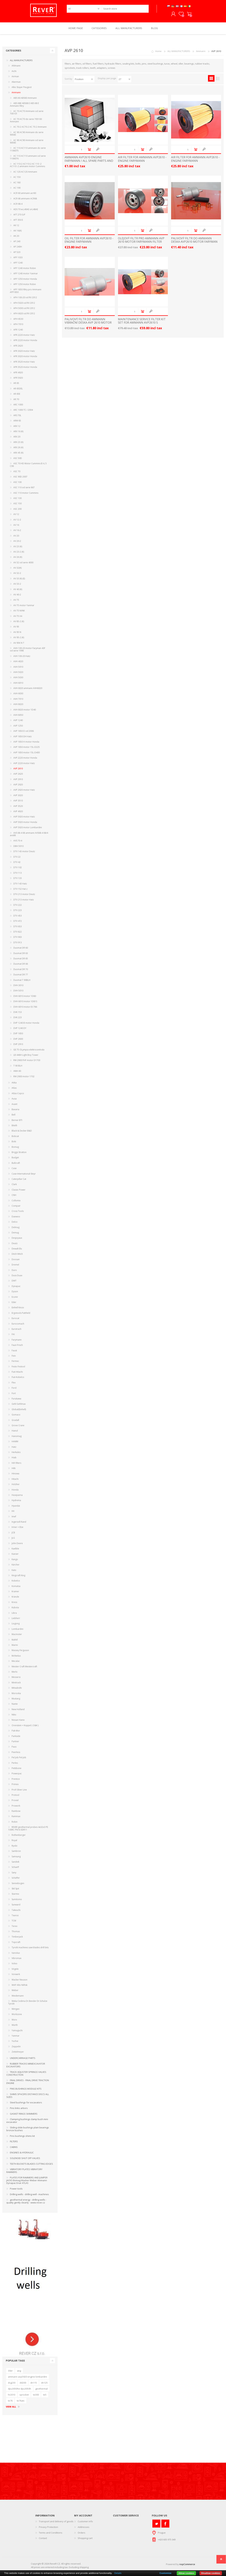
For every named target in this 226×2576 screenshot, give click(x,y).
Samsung (16, 1856)
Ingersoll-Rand (19, 1522)
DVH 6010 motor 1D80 (24, 996)
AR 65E (16, 394)
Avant (14, 1104)
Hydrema (16, 1500)
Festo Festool (18, 1366)
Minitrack (16, 1683)
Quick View (97, 150)
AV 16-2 (17, 530)
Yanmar (15, 2036)
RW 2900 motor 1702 (23, 1076)
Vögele (15, 1969)
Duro (14, 1270)
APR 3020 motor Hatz (24, 351)
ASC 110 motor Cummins (25, 493)
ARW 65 (17, 421)
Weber (15, 1990)
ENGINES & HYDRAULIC (22, 2153)
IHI (13, 1511)
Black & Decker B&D (22, 1131)
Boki (14, 1141)
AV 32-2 (17, 573)
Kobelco (16, 1581)
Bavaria (15, 1109)
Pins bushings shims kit (22, 2136)
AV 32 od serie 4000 (23, 562)
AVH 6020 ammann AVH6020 (27, 688)
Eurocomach (18, 1324)
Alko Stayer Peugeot (22, 87)
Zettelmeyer (18, 2052)
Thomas (16, 1931)
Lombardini (17, 1629)
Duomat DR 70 (20, 969)
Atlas (14, 1088)
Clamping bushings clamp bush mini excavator (27, 2121)
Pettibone (16, 1768)
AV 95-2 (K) (18, 637)
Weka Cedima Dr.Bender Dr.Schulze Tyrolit (27, 2002)
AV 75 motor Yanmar (23, 605)
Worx (14, 2020)
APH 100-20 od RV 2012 (25, 297)
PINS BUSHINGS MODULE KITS (25, 2089)
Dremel (15, 1265)
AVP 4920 (18, 811)
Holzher (16, 1484)
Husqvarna (17, 1495)
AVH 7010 (18, 699)
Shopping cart (188, 14)
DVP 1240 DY (19, 1028)
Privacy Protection (48, 2527)
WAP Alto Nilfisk (19, 1985)
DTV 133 (17, 878)
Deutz (14, 1243)
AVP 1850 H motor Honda (26, 742)
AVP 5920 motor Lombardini (27, 827)
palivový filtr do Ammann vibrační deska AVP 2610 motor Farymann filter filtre (88, 323)
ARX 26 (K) (18, 447)
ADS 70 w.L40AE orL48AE (25, 209)
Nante (15, 1704)
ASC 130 (17, 498)
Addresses (83, 2527)
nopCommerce (187, 2564)
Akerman (16, 82)
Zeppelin (16, 2046)
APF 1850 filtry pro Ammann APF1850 (25, 291)
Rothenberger (19, 1835)
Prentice (16, 1779)
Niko (14, 1715)
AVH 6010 (18, 683)
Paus (14, 1747)
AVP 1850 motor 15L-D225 (26, 747)
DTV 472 (17, 921)
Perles (15, 1763)
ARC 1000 (18, 405)
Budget (15, 1158)
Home (158, 51)
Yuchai (15, 2041)
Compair (16, 1206)
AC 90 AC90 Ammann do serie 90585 (26, 134)
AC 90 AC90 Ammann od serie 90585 (26, 142)
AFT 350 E (18, 220)
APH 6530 (18, 319)
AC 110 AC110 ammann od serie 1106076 (28, 157)
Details (117, 2573)
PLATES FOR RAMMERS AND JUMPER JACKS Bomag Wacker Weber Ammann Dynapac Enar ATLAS (26, 2180)
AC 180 (16, 182)
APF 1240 (18, 263)
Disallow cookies (210, 2573)
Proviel (15, 1800)
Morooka (16, 1693)
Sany (14, 1873)
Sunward (16, 1905)
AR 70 (16, 399)
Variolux (16, 1953)
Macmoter (17, 1634)
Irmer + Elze (17, 1527)
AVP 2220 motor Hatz (24, 763)
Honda (15, 1490)
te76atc (21, 2401)
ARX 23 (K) (18, 442)
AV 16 (16, 525)
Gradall (15, 1420)
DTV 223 (17, 910)
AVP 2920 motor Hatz (24, 790)
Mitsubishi (17, 1688)
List (218, 79)
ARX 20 (16, 437)
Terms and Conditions (50, 2533)
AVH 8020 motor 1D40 (24, 710)
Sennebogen (18, 1883)
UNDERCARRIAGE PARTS (22, 2058)
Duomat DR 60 (20, 948)
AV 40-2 (17, 595)
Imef (14, 1516)
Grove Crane (18, 1425)
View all (11, 2407)
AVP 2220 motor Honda (25, 758)
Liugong (16, 1624)
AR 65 (16, 383)
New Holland (18, 1709)
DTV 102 (17, 867)
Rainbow (16, 1811)
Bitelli (14, 1125)
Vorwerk (16, 1974)
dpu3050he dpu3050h (19, 2389)
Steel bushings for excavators (26, 2103)
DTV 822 (17, 932)
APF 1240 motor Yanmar (25, 273)
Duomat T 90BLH (21, 980)
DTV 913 (17, 943)
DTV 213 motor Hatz (23, 899)
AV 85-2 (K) (18, 621)
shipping (84, 2567)
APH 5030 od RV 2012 (24, 308)
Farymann (17, 1340)
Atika (14, 1083)
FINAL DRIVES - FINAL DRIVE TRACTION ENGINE (27, 2082)
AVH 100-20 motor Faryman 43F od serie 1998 (27, 650)
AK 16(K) (17, 231)
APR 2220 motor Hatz (24, 335)
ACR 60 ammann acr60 (24, 193)
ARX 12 (16, 426)
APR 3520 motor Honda (25, 367)
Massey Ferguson (20, 1650)
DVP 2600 (18, 1039)
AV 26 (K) (17, 557)
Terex (14, 1926)
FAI (13, 1334)
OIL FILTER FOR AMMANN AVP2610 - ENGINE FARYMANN (89, 240)
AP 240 (16, 241)
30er (10, 2371)
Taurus (15, 1915)
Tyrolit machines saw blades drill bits (30, 1947)
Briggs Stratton (19, 1152)
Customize (165, 2573)
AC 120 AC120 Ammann (25, 172)
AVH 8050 (18, 715)
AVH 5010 (18, 667)
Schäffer (16, 1878)
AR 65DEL (18, 389)
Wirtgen (15, 2009)
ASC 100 (17, 482)
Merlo (14, 1672)
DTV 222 (17, 905)
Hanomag (17, 1436)
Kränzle (15, 1597)
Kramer (15, 1591)
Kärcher (15, 1565)
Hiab (14, 1457)
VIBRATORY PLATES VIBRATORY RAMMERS (24, 2171)
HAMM (15, 1441)
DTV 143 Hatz (20, 883)
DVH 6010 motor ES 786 (25, 1007)
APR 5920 (18, 378)
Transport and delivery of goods (56, 2521)
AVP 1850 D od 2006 (23, 731)
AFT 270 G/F (19, 215)
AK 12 (16, 225)
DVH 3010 (18, 985)
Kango (15, 1559)
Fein (14, 1356)
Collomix (16, 1200)
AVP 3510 (18, 801)
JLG (13, 1538)
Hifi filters (16, 1463)
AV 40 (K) (17, 589)
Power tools (16, 2189)
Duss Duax (17, 1275)
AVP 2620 (18, 774)
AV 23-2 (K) (18, 552)
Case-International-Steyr (24, 1174)
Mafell (15, 1640)
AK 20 (16, 236)
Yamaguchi (17, 2030)
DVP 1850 (18, 1033)
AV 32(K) (17, 568)
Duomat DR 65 (20, 959)
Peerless (16, 1752)
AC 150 (16, 177)
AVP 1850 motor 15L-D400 (26, 753)
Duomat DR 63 (20, 953)
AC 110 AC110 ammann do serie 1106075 (28, 149)
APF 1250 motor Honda (25, 279)
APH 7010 (18, 324)
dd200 (23, 2383)
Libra (14, 1613)
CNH (14, 1195)
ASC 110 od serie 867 (24, 487)
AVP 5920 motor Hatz (24, 817)
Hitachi (15, 1479)
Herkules (16, 1452)
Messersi (16, 1677)
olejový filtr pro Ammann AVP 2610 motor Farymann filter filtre (141, 242)
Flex (14, 1383)
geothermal (41, 2389)
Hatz (14, 1447)
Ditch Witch (17, 1254)
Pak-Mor (16, 1731)
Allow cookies (186, 2573)
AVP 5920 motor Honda (25, 822)
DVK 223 (17, 1017)
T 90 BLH (17, 1066)
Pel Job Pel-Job (19, 1757)
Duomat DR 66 (20, 964)
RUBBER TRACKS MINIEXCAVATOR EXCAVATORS (25, 2066)
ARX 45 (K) (18, 453)
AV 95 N (17, 632)
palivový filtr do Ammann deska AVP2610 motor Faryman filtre (194, 242)
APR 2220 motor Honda (25, 340)
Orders (81, 2533)
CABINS (14, 2147)
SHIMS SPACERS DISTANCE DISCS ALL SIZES (27, 2096)
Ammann (201, 51)
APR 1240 (18, 330)
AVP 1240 (18, 720)
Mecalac (16, 1661)
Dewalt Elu (17, 1249)
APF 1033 (18, 257)
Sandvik (15, 1862)
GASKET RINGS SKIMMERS (23, 2114)
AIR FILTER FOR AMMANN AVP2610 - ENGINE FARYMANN (142, 159)
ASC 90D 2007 (20, 477)
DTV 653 (17, 926)
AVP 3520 (18, 806)
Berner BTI (17, 1120)
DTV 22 (16, 857)
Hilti (14, 1468)
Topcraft (16, 1942)
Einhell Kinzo (18, 1308)
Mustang (16, 1699)
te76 (10, 2401)
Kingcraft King (18, 1575)
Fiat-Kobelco (18, 1377)
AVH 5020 (18, 672)
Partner (15, 1741)
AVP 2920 (18, 785)
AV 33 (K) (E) (19, 579)
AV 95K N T (18, 643)
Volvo (14, 1963)
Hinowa (15, 1474)
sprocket (24, 2395)
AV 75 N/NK (19, 611)
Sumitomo (17, 1899)
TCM (14, 1921)
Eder (14, 1302)
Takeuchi (16, 1910)
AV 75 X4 (17, 616)
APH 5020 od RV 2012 (24, 303)
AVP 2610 (18, 769)
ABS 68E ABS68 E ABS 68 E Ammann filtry (24, 105)
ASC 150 (17, 503)
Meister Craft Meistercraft (24, 1666)
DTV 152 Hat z (20, 889)
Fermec (15, 1361)
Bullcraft (16, 1163)
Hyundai (16, 1506)
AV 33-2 (17, 584)
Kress (14, 1602)
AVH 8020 (18, 704)
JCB (13, 1533)
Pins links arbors (19, 2108)
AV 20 (16, 536)
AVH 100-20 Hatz (21, 656)
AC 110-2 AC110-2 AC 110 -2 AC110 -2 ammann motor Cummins (27, 165)
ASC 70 (16, 471)
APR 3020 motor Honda (25, 356)
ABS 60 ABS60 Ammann (25, 98)
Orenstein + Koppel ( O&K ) (25, 1725)
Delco (14, 1222)
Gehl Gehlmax (19, 1404)
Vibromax (16, 1958)
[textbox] (125, 9)
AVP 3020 (18, 795)
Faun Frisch (17, 1345)
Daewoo (16, 1217)
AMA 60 (17, 1071)
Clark (14, 1184)
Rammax (16, 1816)
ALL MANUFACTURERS (178, 51)
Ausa (14, 1099)
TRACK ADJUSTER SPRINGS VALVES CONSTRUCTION (26, 2074)
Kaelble (15, 1549)
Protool (15, 1795)
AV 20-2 (17, 541)
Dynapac (16, 1286)
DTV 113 (17, 873)
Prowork (16, 1806)
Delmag (15, 1227)
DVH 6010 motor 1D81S (25, 1001)
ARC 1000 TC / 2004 (23, 410)
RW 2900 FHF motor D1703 (26, 1060)
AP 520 (16, 252)
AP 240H (17, 247)
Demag (15, 1233)
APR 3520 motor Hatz (24, 362)
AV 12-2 (17, 520)
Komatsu (16, 1586)
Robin (14, 1822)
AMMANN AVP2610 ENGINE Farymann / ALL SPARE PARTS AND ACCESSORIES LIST (89, 161)
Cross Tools (18, 1211)
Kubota (15, 1607)
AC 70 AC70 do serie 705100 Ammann (26, 120)
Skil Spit (15, 1889)
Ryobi (14, 1846)
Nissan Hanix (18, 1720)
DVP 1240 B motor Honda (26, 1023)
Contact (43, 2538)
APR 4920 (18, 372)
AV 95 (16, 627)
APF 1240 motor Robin (24, 268)
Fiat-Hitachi (17, 1372)
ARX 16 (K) (18, 431)
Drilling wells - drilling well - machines (29, 2194)
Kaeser (15, 1554)
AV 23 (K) (17, 546)
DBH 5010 (18, 846)
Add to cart (89, 150)
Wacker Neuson (19, 1980)
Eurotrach (16, 1329)
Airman (15, 76)
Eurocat (15, 1318)
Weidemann (18, 1996)
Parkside (16, 1736)
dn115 (33, 2383)
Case (14, 1168)
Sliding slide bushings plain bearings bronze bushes (27, 2129)
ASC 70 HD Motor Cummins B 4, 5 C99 (28, 465)
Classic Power (18, 1190)
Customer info (85, 2521)
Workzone (17, 2014)
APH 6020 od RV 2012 (24, 313)
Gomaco (16, 1415)
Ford (14, 1388)
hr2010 (11, 2395)
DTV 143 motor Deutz (24, 851)
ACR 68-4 (17, 204)
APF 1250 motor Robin (24, 284)
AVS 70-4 (17, 841)
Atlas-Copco (18, 1093)
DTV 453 (17, 916)
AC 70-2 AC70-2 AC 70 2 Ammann (30, 127)
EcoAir (15, 1297)
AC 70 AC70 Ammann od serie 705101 (26, 113)
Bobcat (15, 1136)
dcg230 (11, 2383)
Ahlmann (16, 66)
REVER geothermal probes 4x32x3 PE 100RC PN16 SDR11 (28, 1829)
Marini (15, 1645)
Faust (14, 1350)
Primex (15, 1784)
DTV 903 (17, 937)
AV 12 (16, 514)
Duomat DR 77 (20, 975)
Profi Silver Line (19, 1790)
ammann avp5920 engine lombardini (27, 2377)
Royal (14, 1840)
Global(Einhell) (19, 1409)
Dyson (15, 1291)
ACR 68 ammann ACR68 (25, 199)
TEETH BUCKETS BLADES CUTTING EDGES (31, 2164)
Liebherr (16, 1618)
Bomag (15, 1147)
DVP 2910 (18, 1044)
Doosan (16, 1259)
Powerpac (17, 1773)
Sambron (16, 1851)
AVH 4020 (18, 661)
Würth (15, 2025)
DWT (14, 1281)
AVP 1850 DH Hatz (22, 736)
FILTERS (14, 2141)
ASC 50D (17, 458)
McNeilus (16, 1656)
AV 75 (16, 600)
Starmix (15, 1894)
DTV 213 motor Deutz (24, 894)
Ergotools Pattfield (21, 1313)
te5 (44, 2395)
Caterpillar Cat (19, 1179)
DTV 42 (16, 862)
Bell (13, 1115)
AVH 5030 (18, 677)
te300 (36, 2395)
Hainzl (15, 1431)
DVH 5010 (18, 991)
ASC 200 (17, 509)
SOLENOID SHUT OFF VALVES (25, 2158)
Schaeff (15, 1867)
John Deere (17, 1543)
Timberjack (17, 1937)
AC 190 (16, 188)
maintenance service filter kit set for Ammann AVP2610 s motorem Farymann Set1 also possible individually (142, 325)
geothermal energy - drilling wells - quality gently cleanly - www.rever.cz (26, 2202)
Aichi (14, 71)
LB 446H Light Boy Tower (25, 1055)
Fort (14, 1393)
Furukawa (16, 1399)
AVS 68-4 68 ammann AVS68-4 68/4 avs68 (29, 834)
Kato (14, 1570)
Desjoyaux (17, 1238)
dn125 (44, 2383)
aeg (19, 2371)
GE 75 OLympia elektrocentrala (28, 1049)
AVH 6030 (18, 693)
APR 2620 (18, 346)
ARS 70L (17, 415)
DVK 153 (17, 1012)
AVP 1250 (18, 726)
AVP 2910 (18, 779)
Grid (211, 79)
